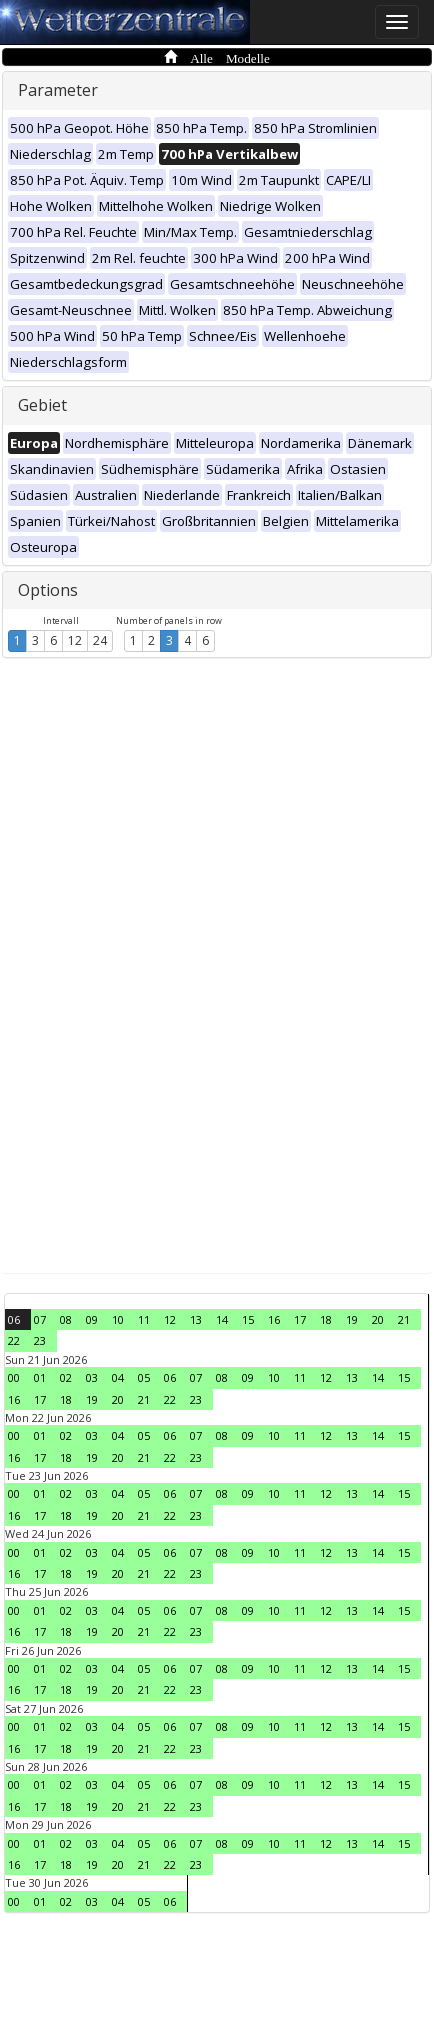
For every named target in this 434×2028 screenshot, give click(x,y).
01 (40, 1377)
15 (248, 1319)
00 (14, 1377)
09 (92, 1319)
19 (352, 1319)
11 (144, 1319)
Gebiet (42, 405)
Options (48, 590)
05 (144, 1377)
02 (66, 1377)
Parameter (58, 90)
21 (404, 1319)
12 (75, 640)
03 (92, 1377)
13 (196, 1319)
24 (100, 640)
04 (118, 1377)
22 (14, 1340)
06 (14, 1319)
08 (66, 1319)
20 (378, 1319)
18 (326, 1319)
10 (118, 1319)
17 (300, 1319)
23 (40, 1340)
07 (40, 1319)
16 (274, 1319)
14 (222, 1319)
